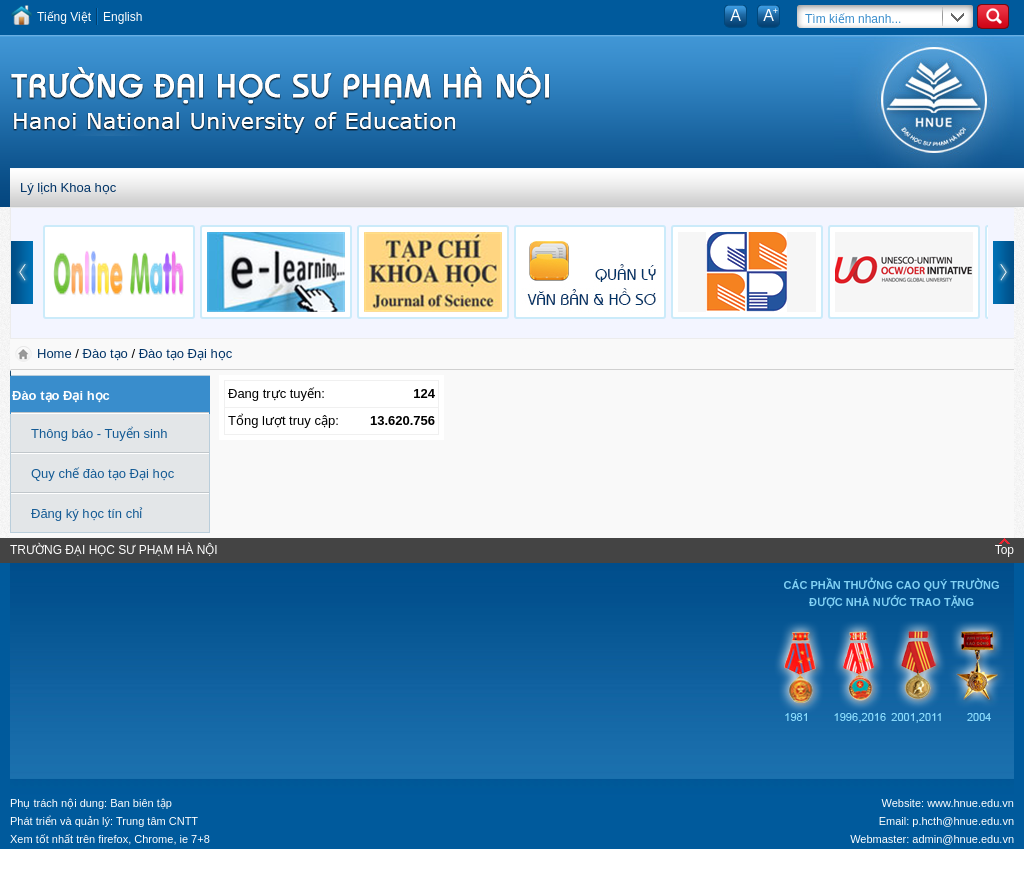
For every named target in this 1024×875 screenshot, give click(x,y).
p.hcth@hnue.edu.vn (963, 821)
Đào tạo (105, 353)
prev (22, 272)
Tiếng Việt (64, 17)
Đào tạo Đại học (186, 353)
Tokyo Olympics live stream (72, 868)
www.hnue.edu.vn (970, 803)
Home (56, 353)
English (122, 17)
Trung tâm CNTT (157, 821)
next (1004, 272)
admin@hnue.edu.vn (963, 839)
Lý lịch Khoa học (68, 187)
